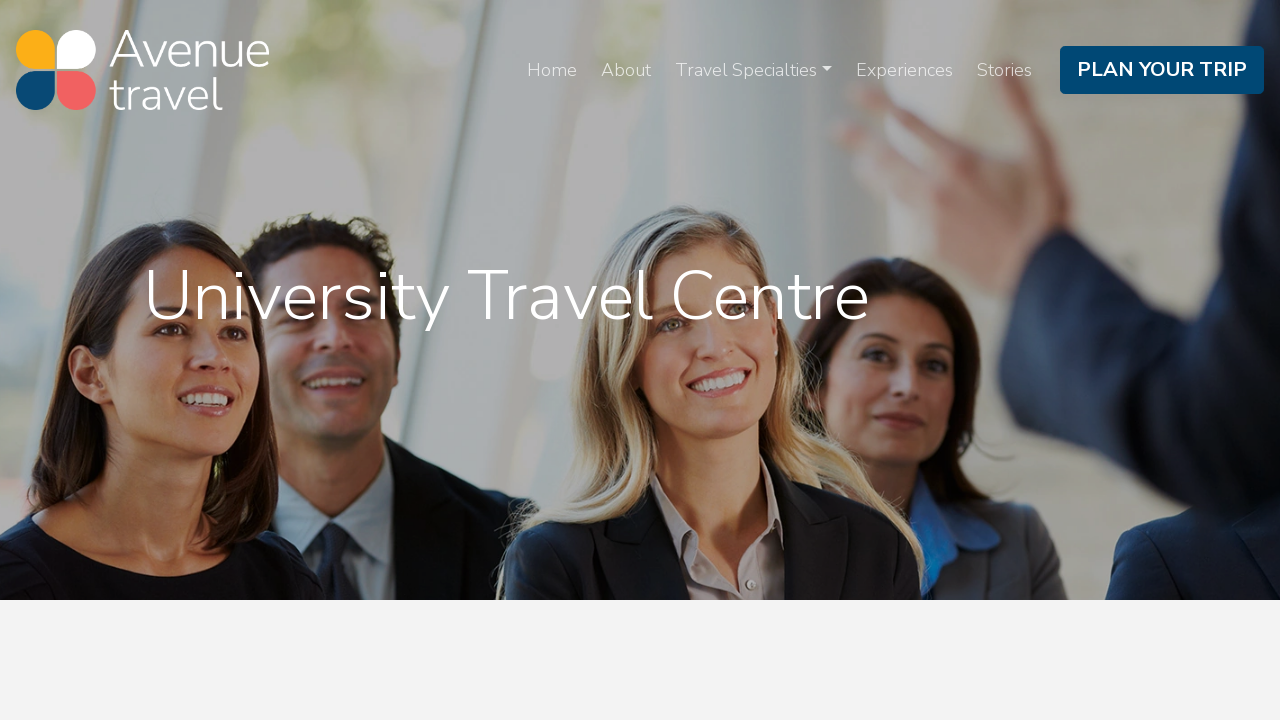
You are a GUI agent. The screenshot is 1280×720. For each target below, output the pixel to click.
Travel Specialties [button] (746, 70)
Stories (1004, 70)
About (626, 70)
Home (552, 70)
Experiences (904, 70)
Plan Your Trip (1162, 69)
